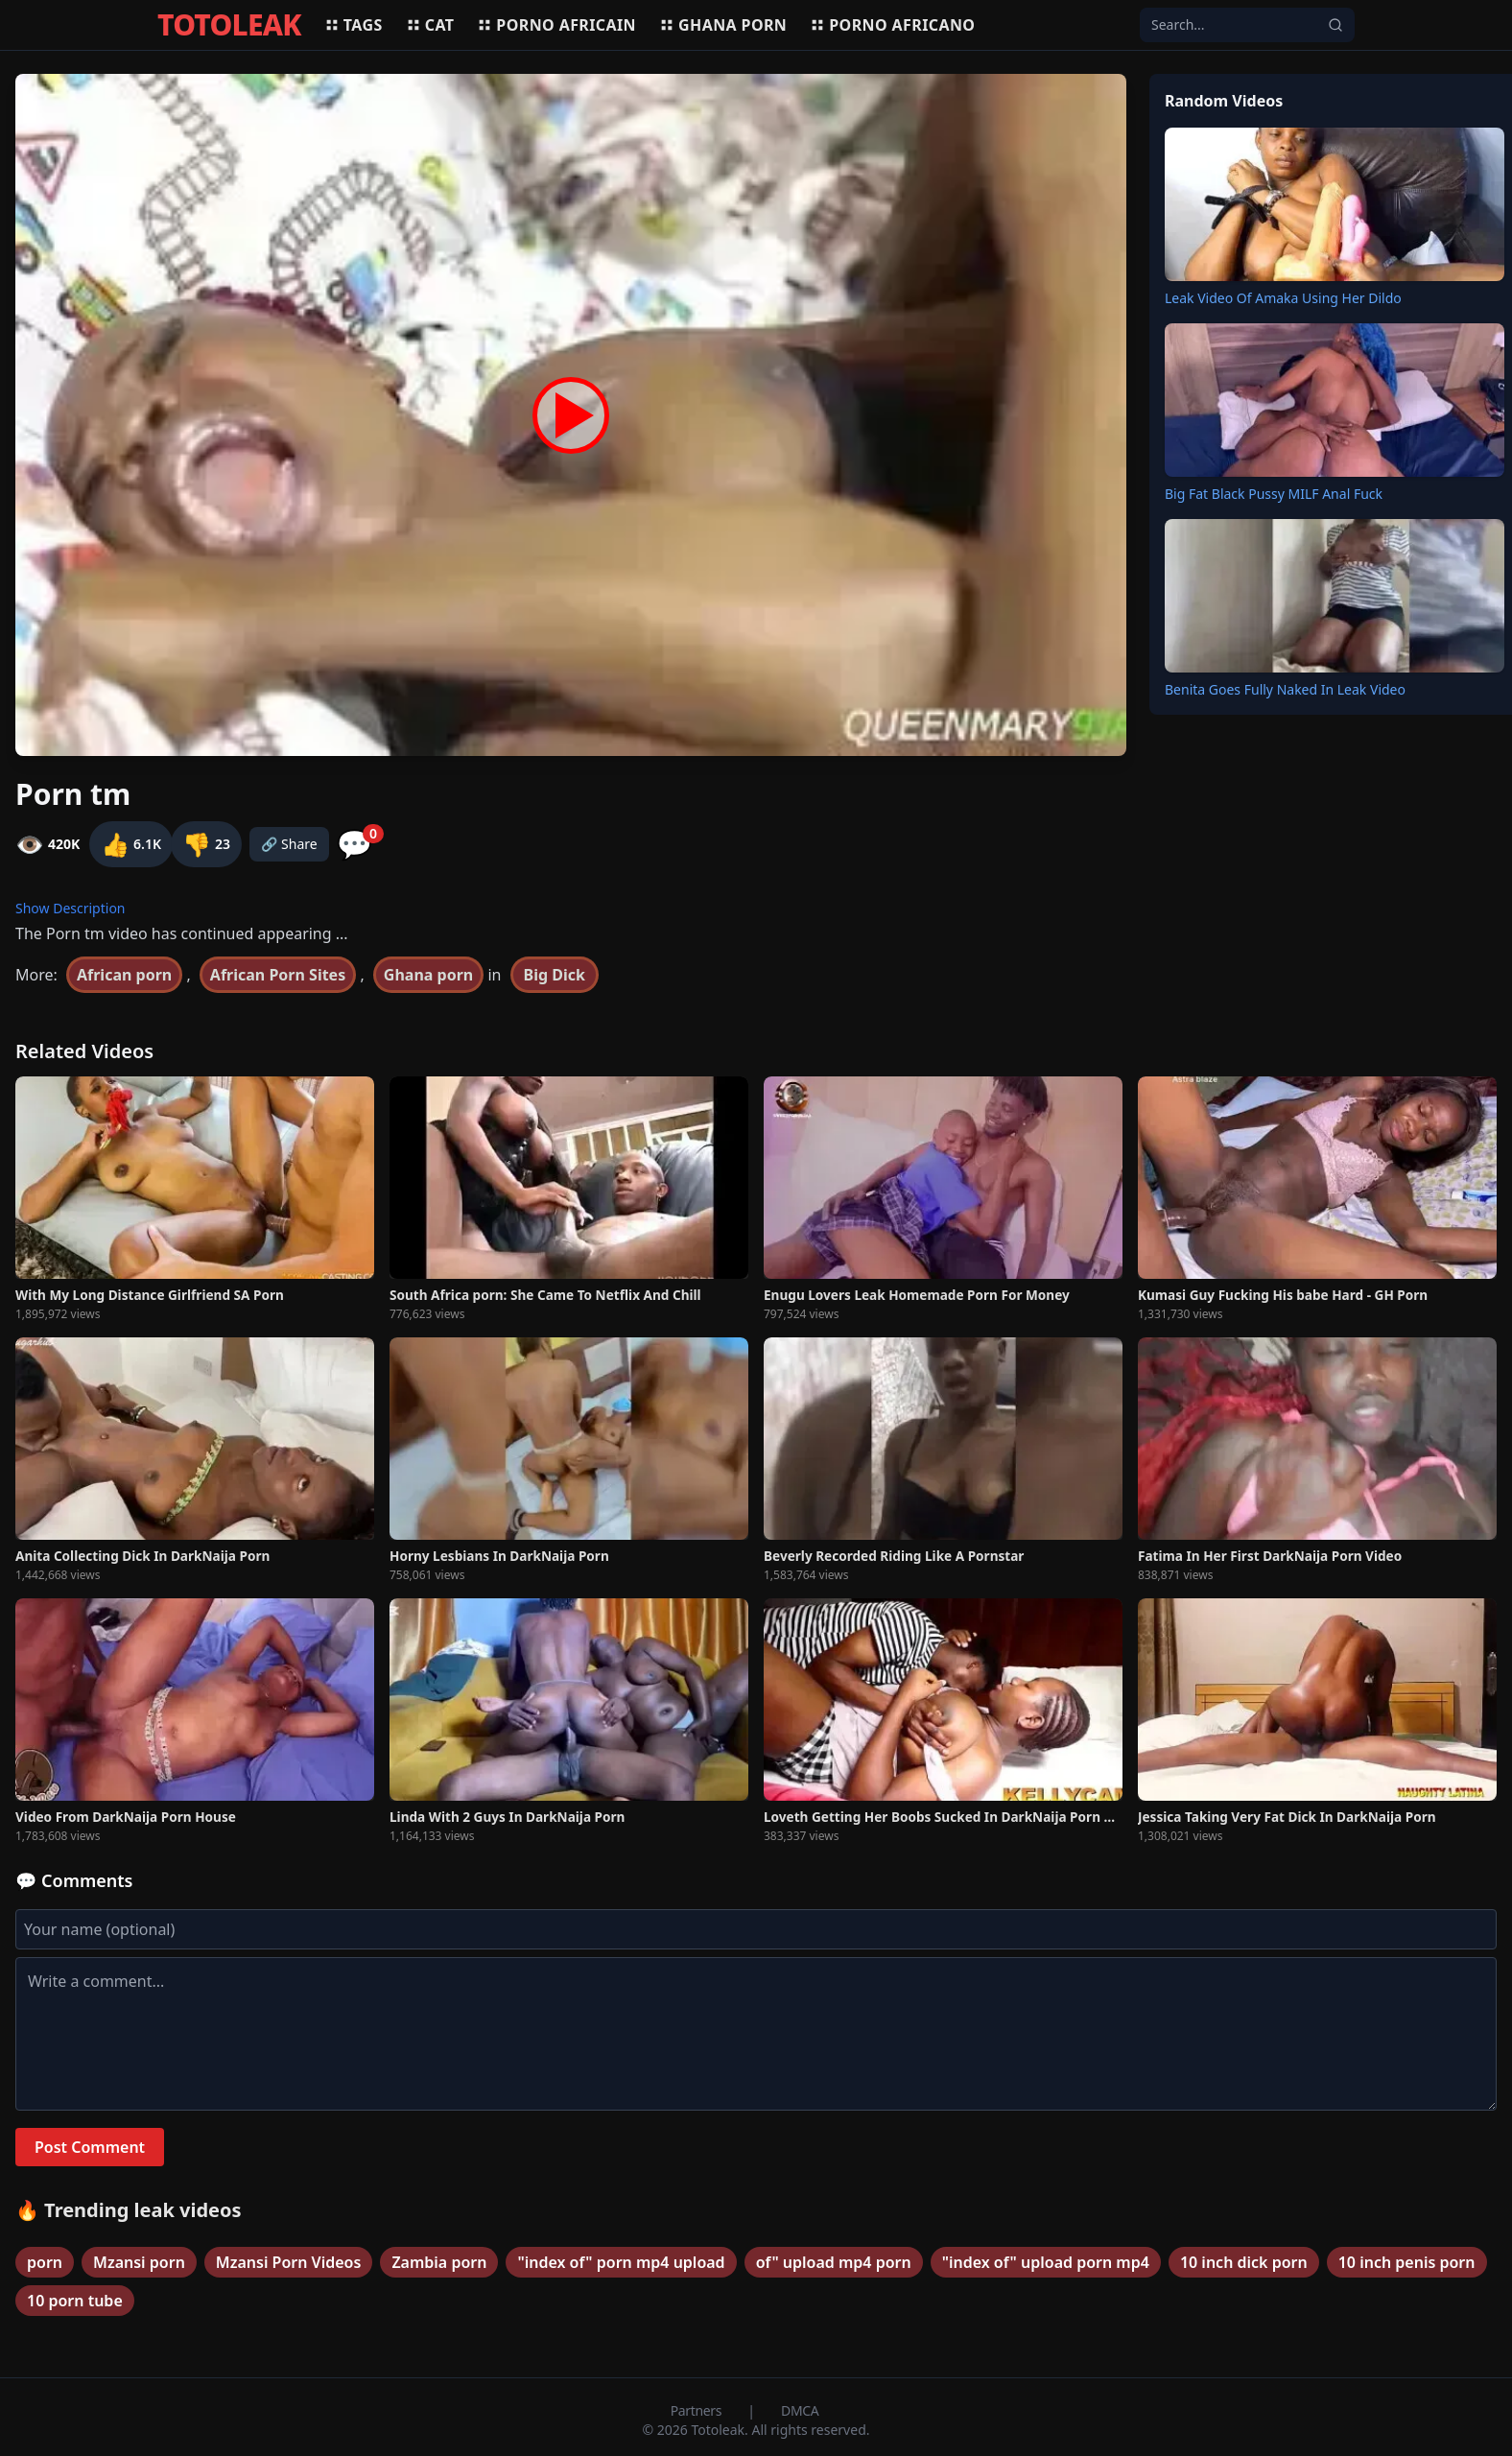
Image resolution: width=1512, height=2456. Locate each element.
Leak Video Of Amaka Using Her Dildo (1283, 298)
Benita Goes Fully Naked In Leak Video (1285, 689)
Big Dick (554, 974)
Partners (698, 2410)
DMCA (799, 2410)
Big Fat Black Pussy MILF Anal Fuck (1273, 493)
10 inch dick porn (1244, 2262)
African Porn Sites (277, 974)
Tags (353, 24)
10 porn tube (75, 2300)
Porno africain (556, 24)
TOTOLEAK (229, 25)
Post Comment (90, 2147)
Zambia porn (438, 2262)
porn (44, 2262)
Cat (430, 24)
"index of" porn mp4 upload (620, 2262)
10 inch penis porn (1407, 2262)
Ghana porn (723, 24)
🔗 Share (289, 844)
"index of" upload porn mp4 (1045, 2262)
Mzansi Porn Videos (289, 2262)
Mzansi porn (139, 2262)
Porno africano (892, 24)
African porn (124, 974)
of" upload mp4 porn (833, 2262)
